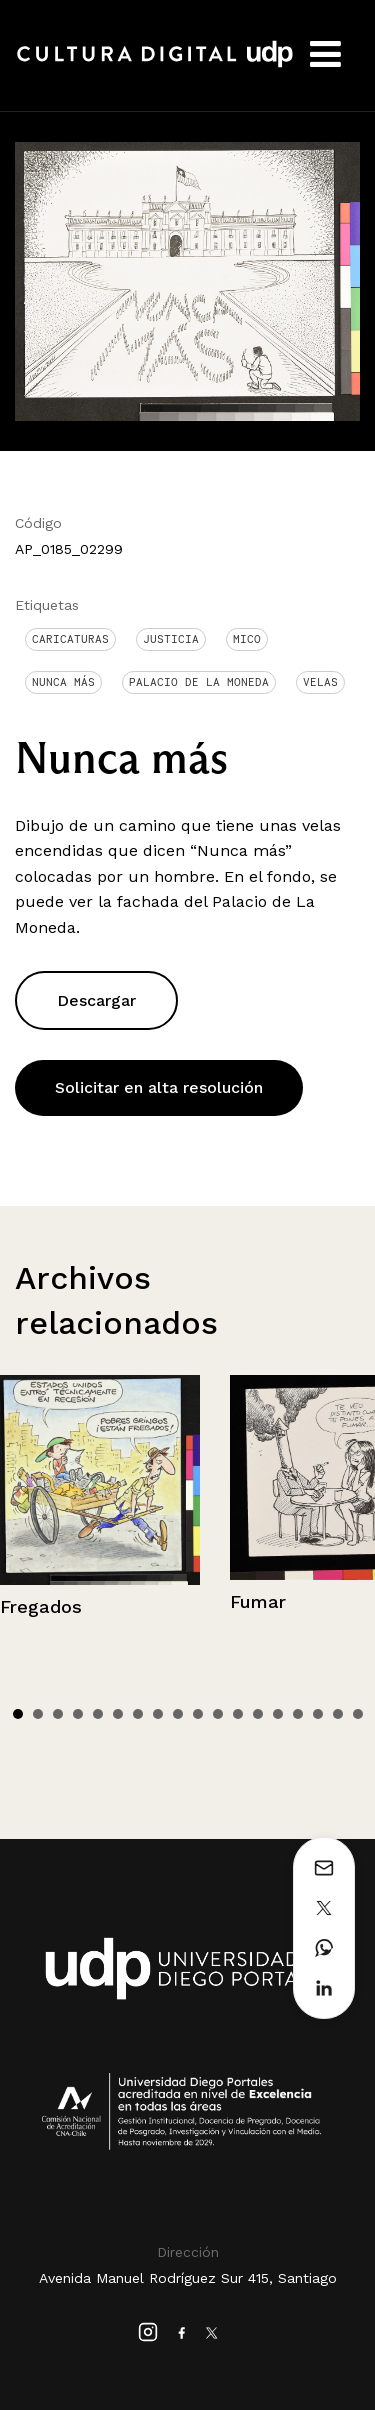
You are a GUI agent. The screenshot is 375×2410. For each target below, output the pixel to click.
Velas (320, 682)
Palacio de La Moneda (199, 682)
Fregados (41, 1606)
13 (258, 1714)
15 (298, 1714)
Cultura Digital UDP (155, 65)
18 (358, 1714)
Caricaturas (70, 639)
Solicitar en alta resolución (159, 1087)
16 (318, 1714)
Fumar (258, 1601)
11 (218, 1714)
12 (238, 1714)
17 (338, 1714)
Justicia (171, 639)
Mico (247, 639)
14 (278, 1714)
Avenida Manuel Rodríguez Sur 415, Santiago (188, 2278)
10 (198, 1714)
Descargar (96, 1000)
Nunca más (63, 682)
